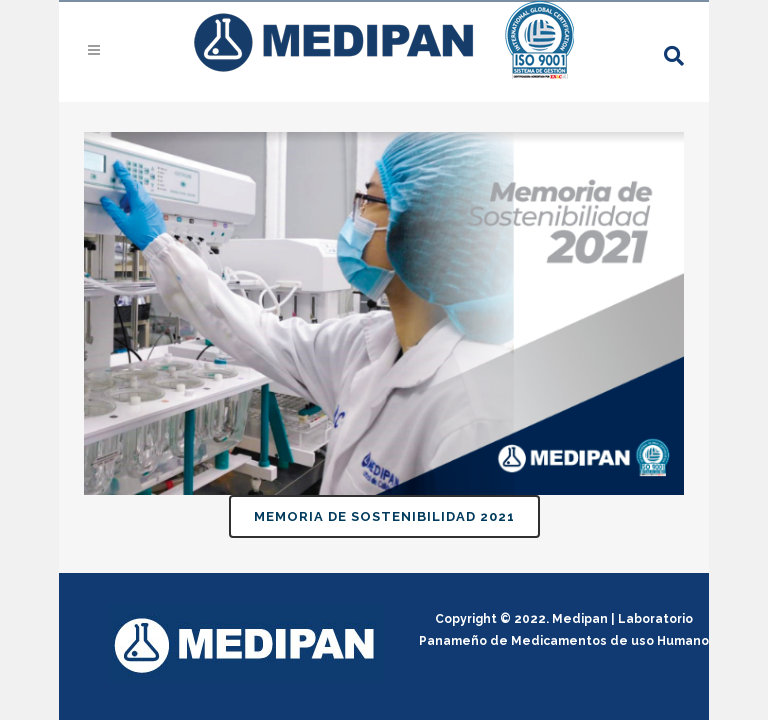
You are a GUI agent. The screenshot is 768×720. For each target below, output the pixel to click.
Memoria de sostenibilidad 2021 (384, 516)
